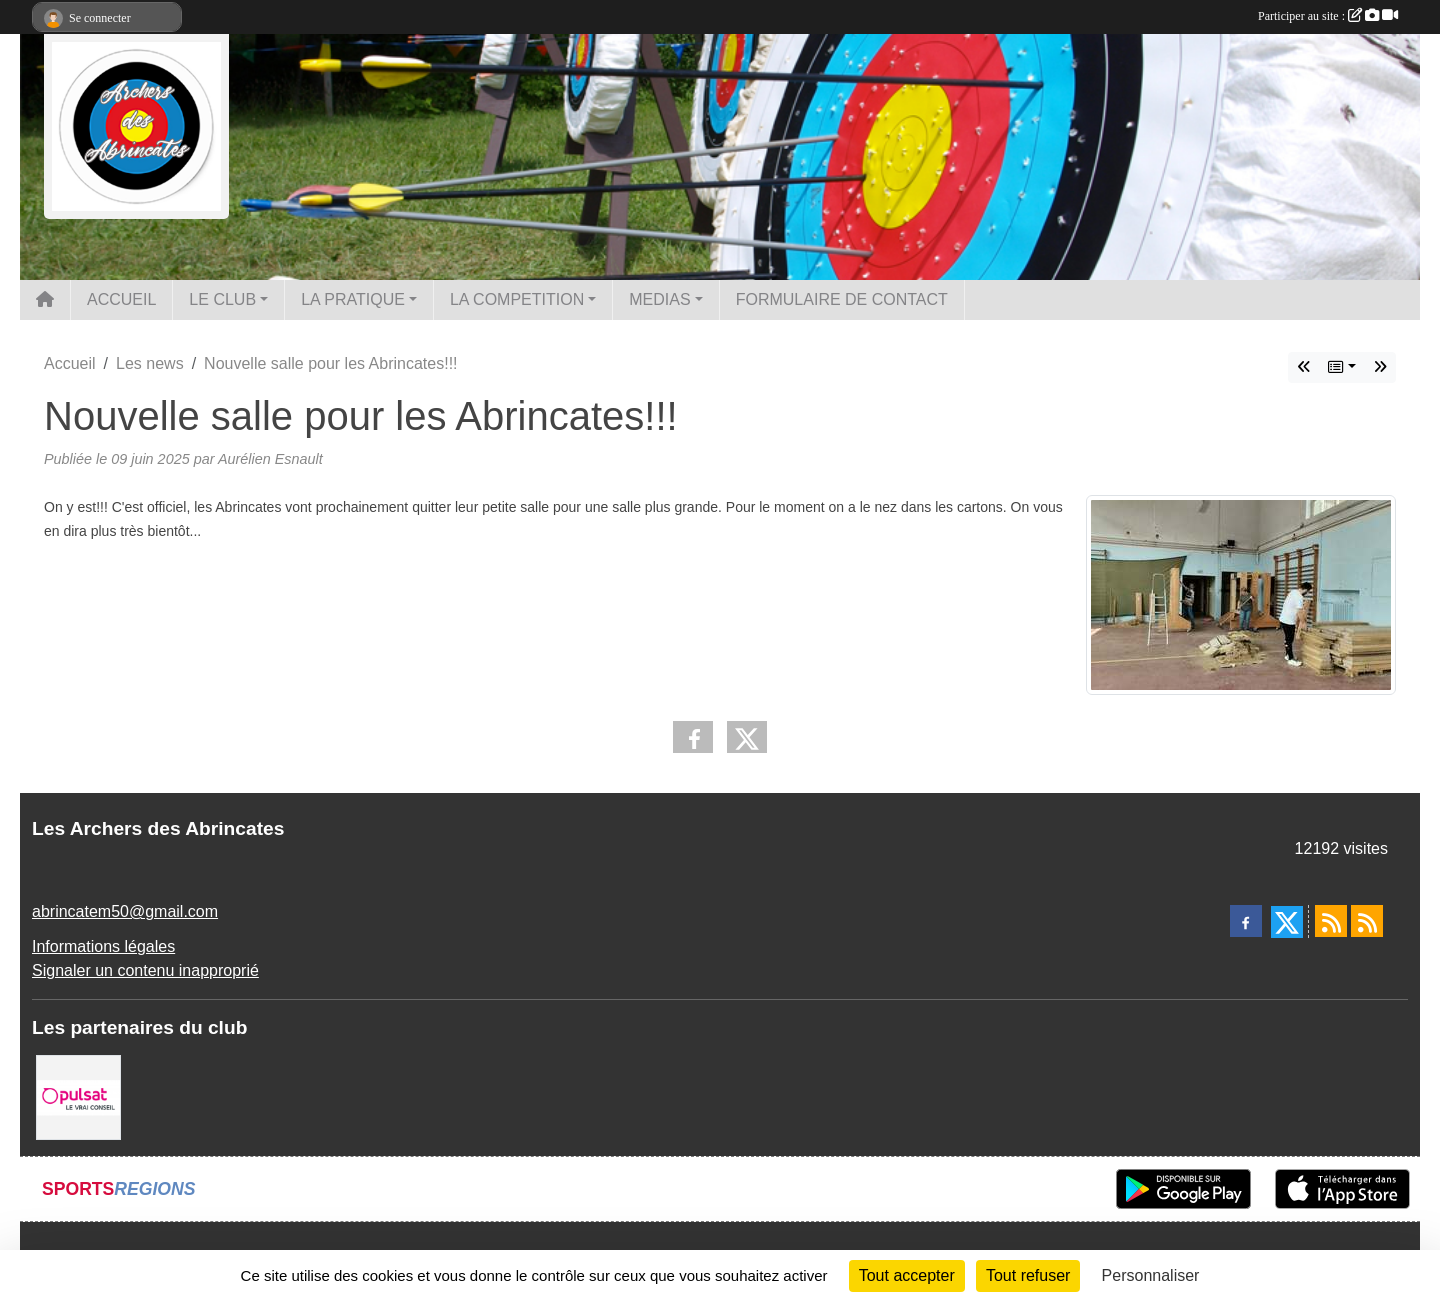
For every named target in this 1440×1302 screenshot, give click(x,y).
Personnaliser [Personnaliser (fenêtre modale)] (1151, 1275)
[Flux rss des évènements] (1367, 921)
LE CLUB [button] (222, 299)
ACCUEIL (121, 299)
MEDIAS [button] (659, 299)
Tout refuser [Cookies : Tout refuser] (1028, 1275)
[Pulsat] (78, 1096)
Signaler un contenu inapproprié (145, 970)
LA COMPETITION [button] (517, 299)
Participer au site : (1328, 16)
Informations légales (103, 946)
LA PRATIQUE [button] (353, 299)
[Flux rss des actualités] (1331, 921)
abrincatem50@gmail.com (125, 911)
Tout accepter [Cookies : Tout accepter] (907, 1275)
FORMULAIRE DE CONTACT (842, 299)
